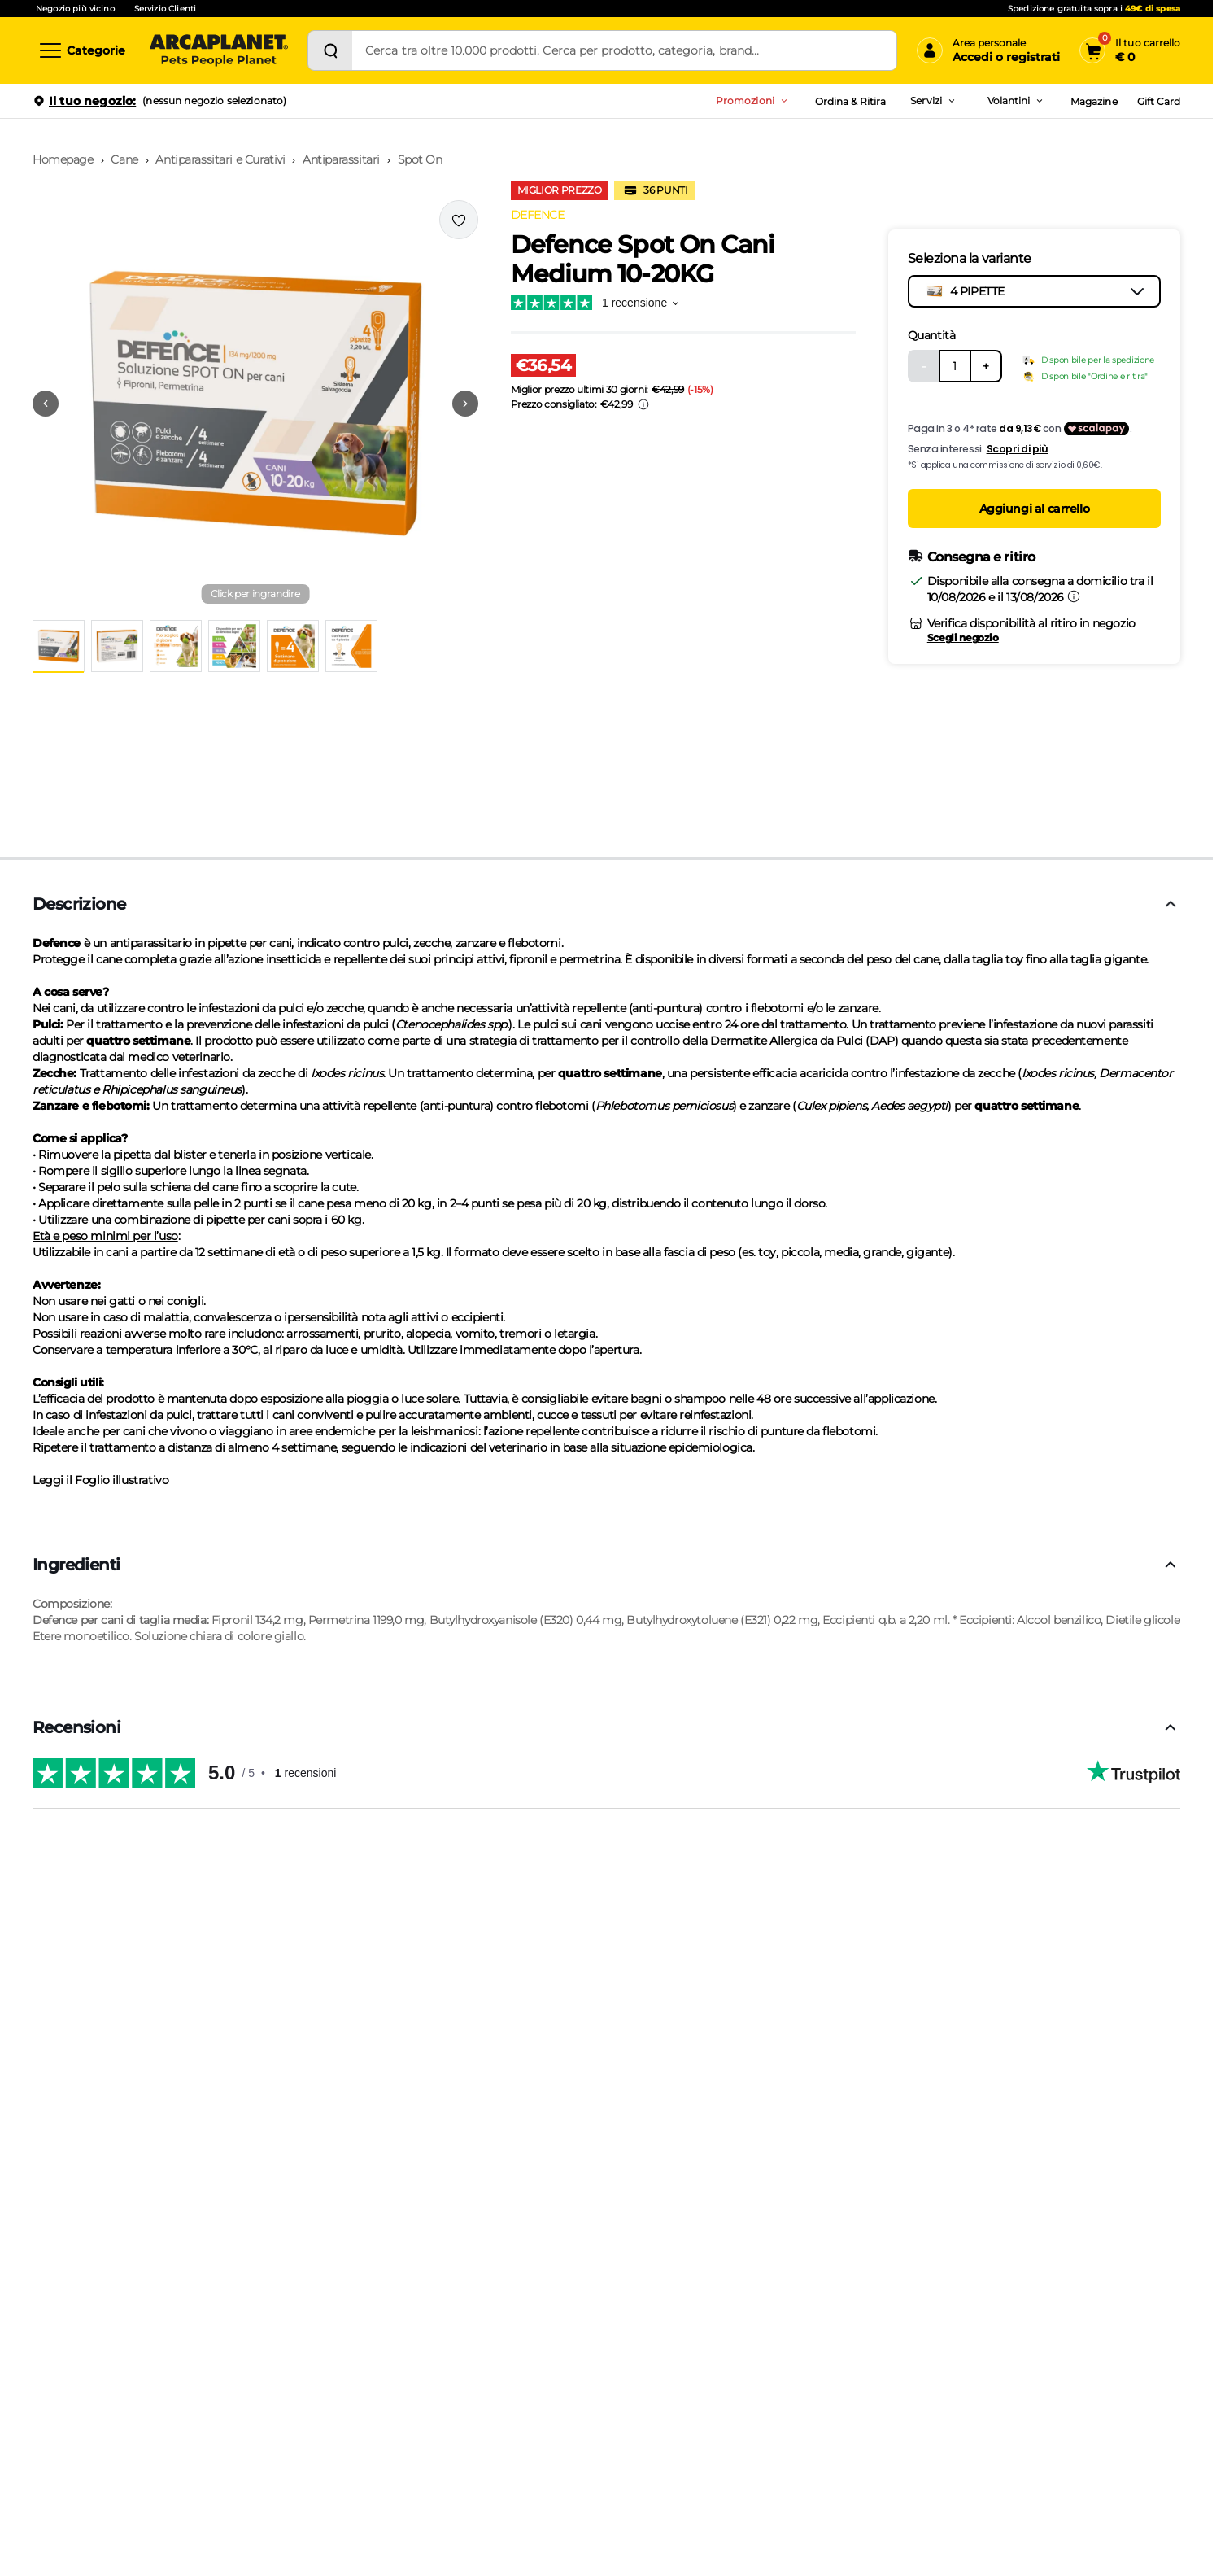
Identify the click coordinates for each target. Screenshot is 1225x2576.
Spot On (420, 159)
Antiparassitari (341, 159)
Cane (124, 159)
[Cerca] (330, 50)
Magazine (1093, 101)
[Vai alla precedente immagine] (46, 404)
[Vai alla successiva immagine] (465, 404)
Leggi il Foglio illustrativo (100, 1480)
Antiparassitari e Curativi (220, 159)
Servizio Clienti (165, 8)
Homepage (63, 159)
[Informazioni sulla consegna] (1073, 596)
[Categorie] (81, 50)
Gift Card (1158, 101)
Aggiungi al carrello (1034, 508)
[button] (255, 403)
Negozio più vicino (75, 8)
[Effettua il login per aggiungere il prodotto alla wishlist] (458, 219)
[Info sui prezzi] (643, 404)
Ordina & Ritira (851, 101)
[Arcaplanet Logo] (219, 50)
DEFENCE (538, 214)
